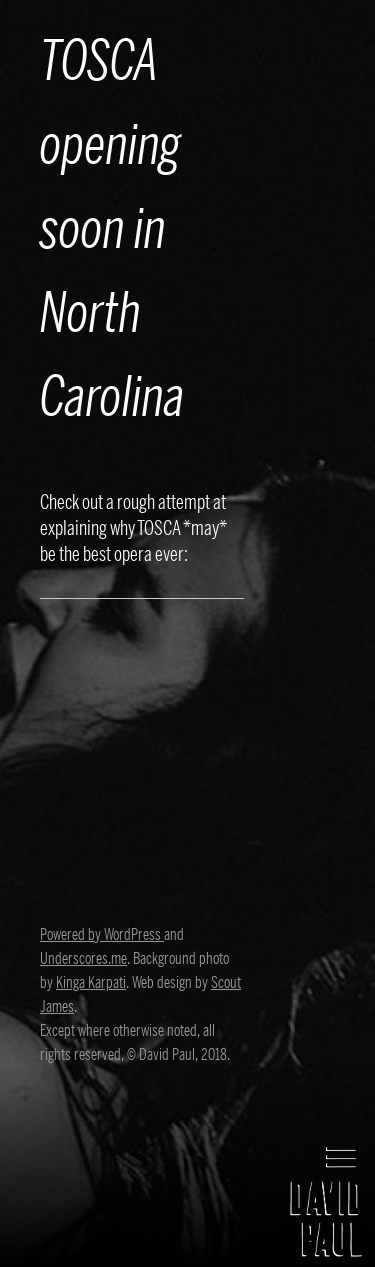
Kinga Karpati (91, 983)
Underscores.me (83, 959)
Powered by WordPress (102, 935)
